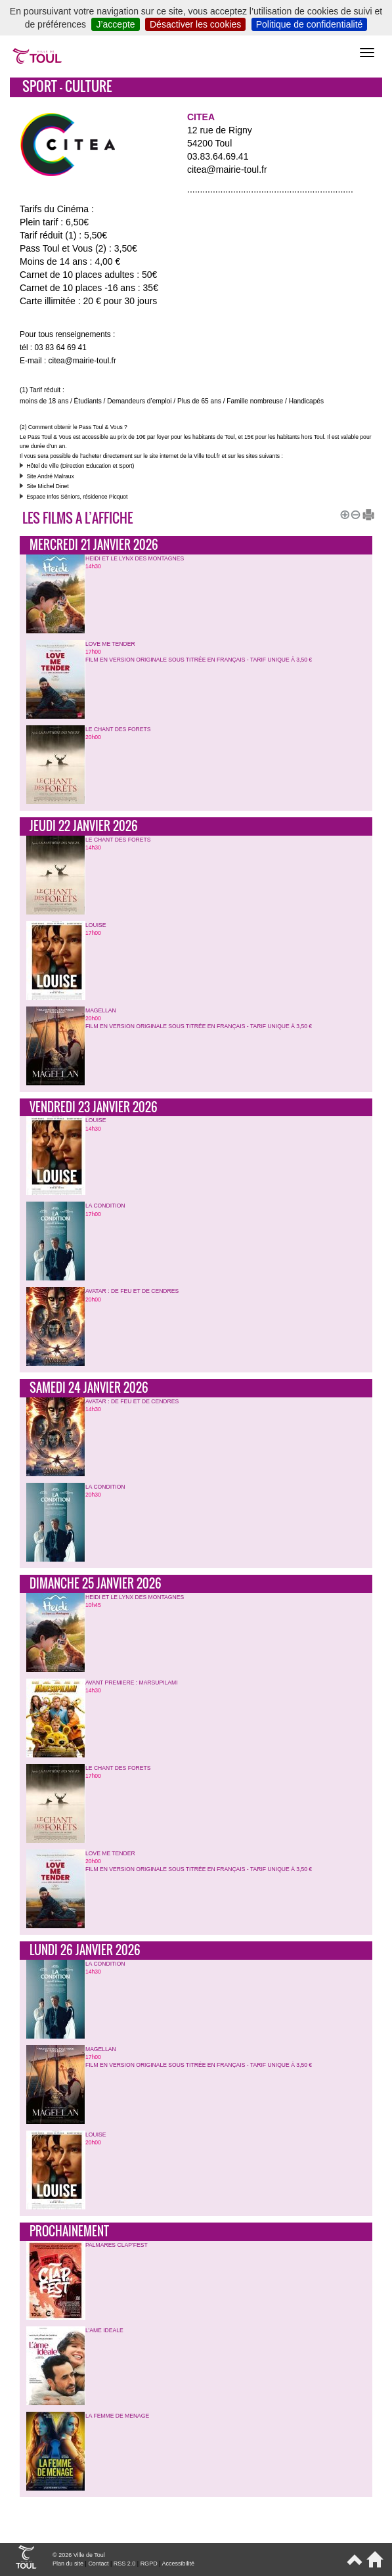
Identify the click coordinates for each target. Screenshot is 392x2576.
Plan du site (68, 2563)
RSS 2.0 (125, 2563)
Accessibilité (178, 2563)
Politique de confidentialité (309, 24)
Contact (98, 2563)
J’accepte (115, 24)
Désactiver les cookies (195, 24)
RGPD (149, 2563)
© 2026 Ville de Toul (79, 2555)
